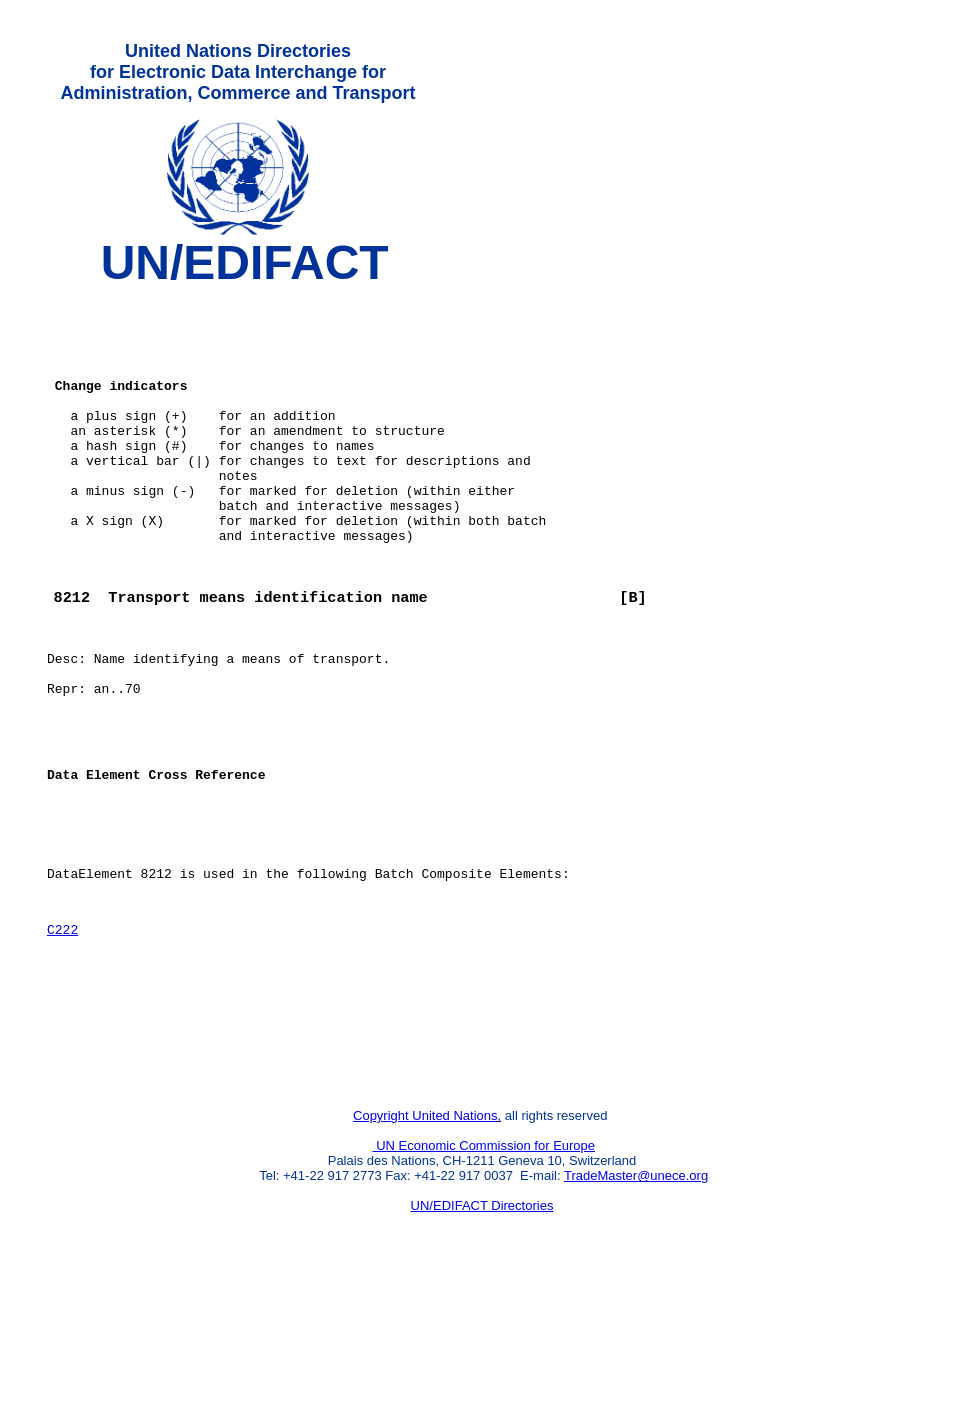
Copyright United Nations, (427, 1243)
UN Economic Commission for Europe (484, 1273)
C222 (62, 1036)
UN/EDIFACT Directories (482, 1333)
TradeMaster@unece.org (636, 1303)
